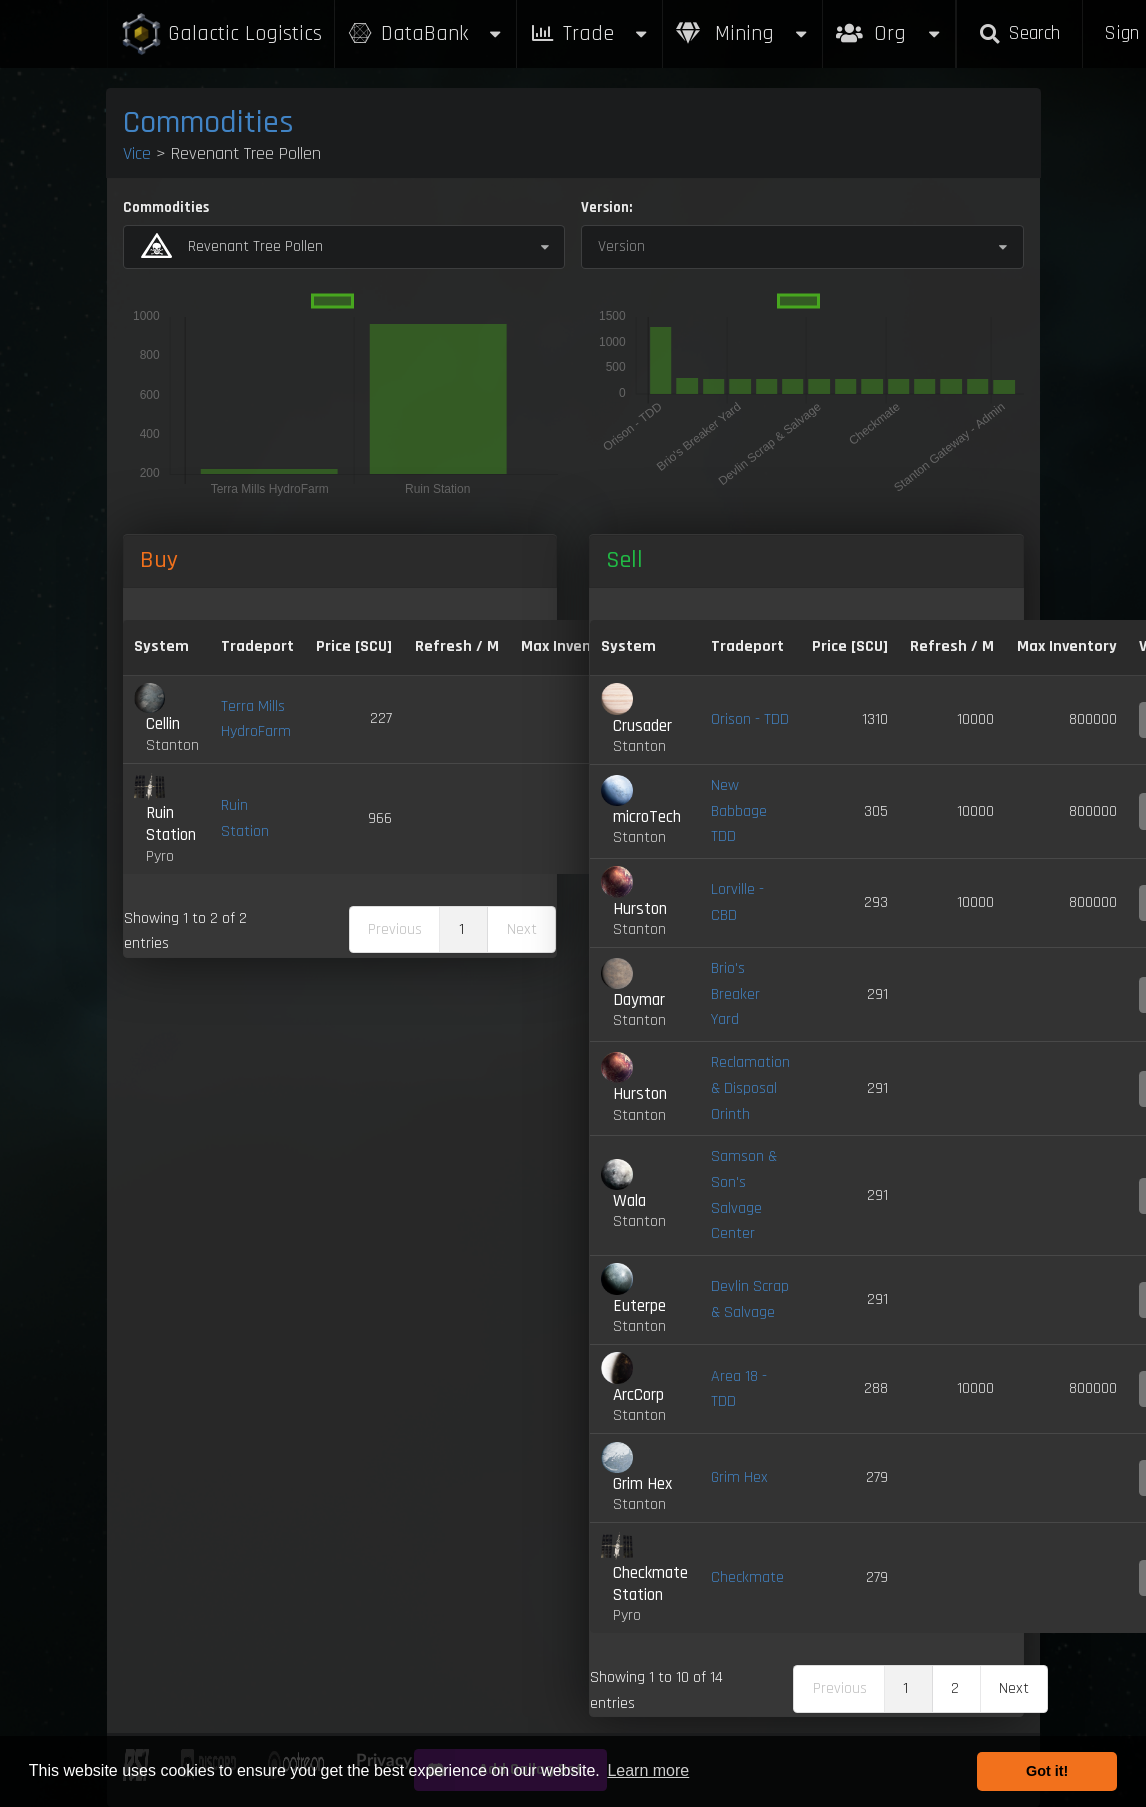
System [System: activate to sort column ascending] (161, 646)
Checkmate (747, 1577)
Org (889, 23)
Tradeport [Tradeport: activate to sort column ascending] (257, 646)
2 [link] (955, 1688)
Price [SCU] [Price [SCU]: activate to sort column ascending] (850, 646)
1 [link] (461, 929)
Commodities (208, 122)
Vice (137, 153)
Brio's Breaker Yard (735, 994)
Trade (590, 33)
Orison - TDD (750, 719)
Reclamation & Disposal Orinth (750, 1088)
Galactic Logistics (221, 34)
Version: (606, 207)
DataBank (426, 33)
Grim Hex (739, 1477)
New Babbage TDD (739, 811)
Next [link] (1014, 1688)
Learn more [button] (648, 1770)
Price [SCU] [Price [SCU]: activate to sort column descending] (354, 646)
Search (1019, 33)
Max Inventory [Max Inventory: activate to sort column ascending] (571, 646)
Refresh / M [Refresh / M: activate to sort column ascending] (457, 646)
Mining (743, 33)
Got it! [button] (1047, 1771)
